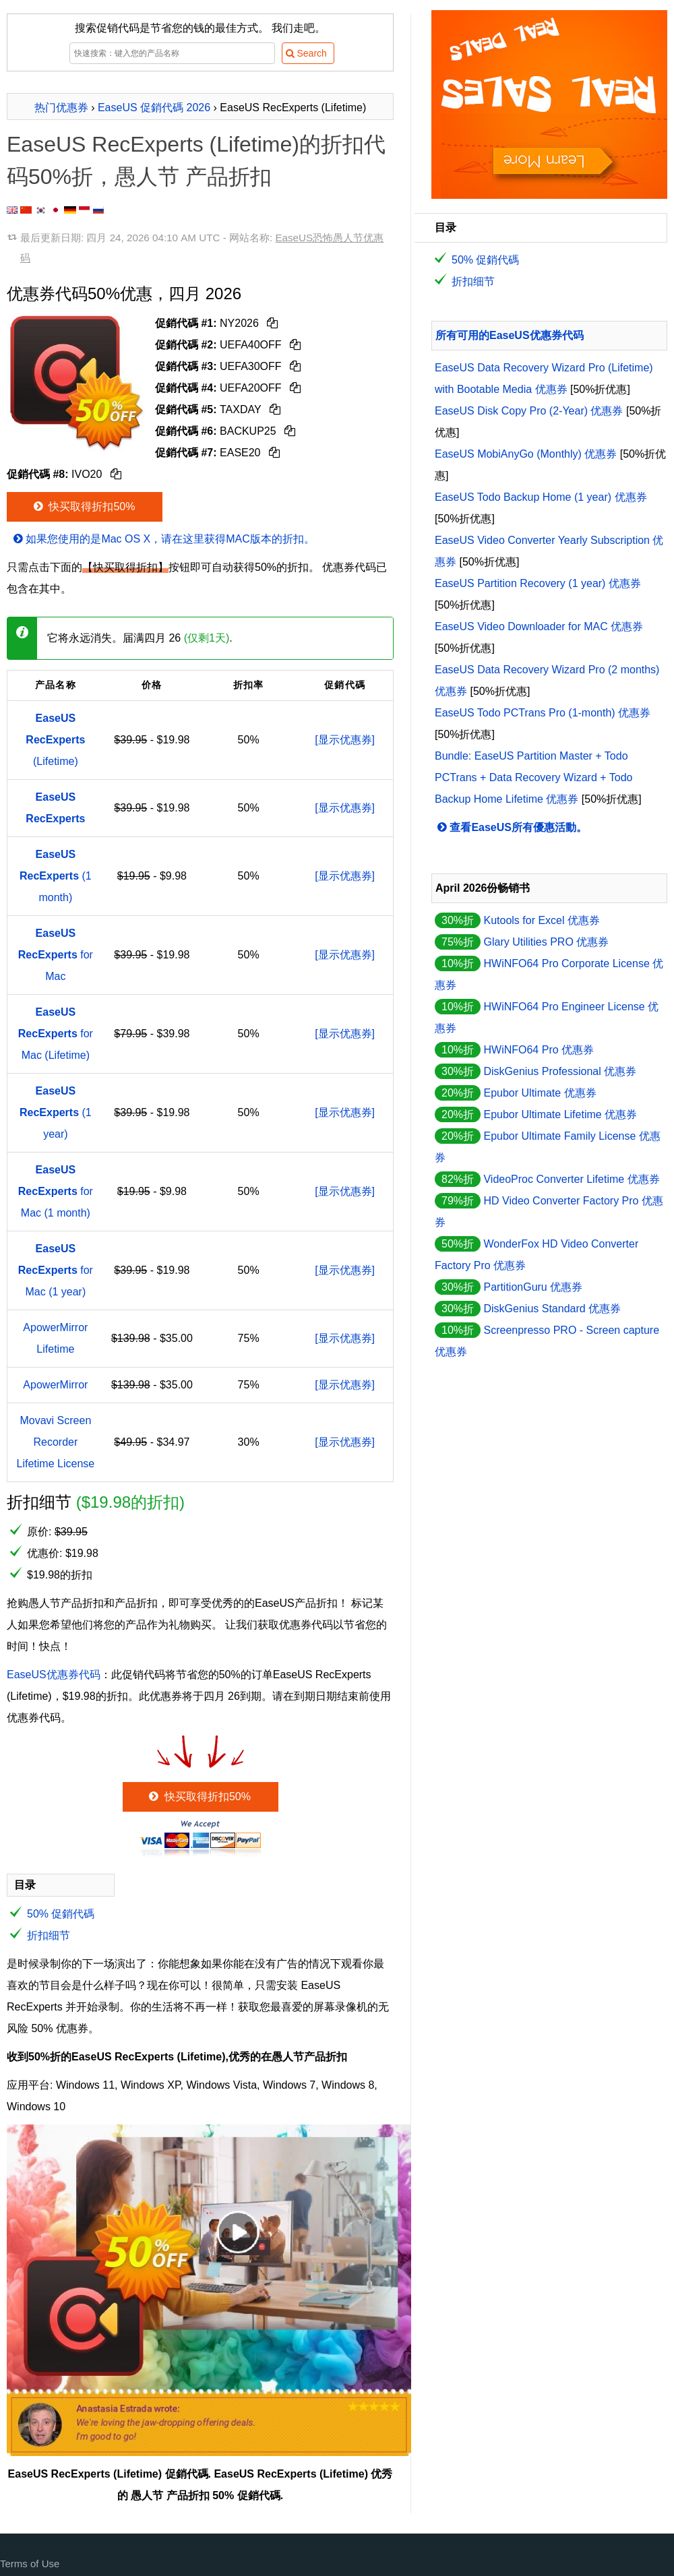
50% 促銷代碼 (60, 1914)
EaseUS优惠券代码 (53, 1674)
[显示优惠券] (345, 739)
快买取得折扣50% (83, 506)
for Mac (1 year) (55, 1270)
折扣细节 (48, 1935)
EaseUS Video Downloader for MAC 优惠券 (539, 626)
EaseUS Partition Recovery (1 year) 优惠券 (538, 583)
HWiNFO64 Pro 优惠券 (538, 1049)
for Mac (55, 954)
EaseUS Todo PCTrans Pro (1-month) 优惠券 (542, 712)
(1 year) (56, 1112)
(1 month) (56, 876)
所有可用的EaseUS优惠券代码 (509, 335)
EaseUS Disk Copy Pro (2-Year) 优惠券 (529, 411)
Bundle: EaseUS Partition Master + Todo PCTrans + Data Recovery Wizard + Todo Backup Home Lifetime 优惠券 (533, 777)
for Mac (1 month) (55, 1191)
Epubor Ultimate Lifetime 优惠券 (560, 1114)
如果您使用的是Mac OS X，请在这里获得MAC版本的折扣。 (163, 539)
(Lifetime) (55, 739)
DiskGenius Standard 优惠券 (552, 1308)
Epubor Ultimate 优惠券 (539, 1093)
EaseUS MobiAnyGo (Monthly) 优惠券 (526, 454)
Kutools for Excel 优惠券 (541, 920)
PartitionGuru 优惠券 (532, 1287)
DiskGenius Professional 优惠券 (559, 1071)
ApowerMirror (55, 1384)
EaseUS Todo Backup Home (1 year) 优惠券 (541, 497)
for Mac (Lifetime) (55, 1033)
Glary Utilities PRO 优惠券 (546, 942)
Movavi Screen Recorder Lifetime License (56, 1442)
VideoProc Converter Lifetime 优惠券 (571, 1179)
